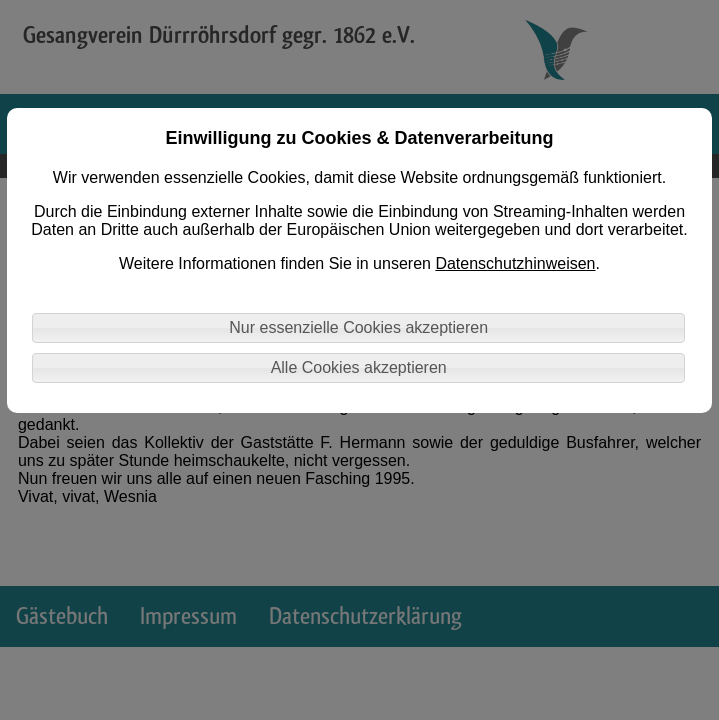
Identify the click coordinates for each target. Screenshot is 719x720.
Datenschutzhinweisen (515, 263)
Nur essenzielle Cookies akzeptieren (358, 327)
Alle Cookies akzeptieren (359, 367)
